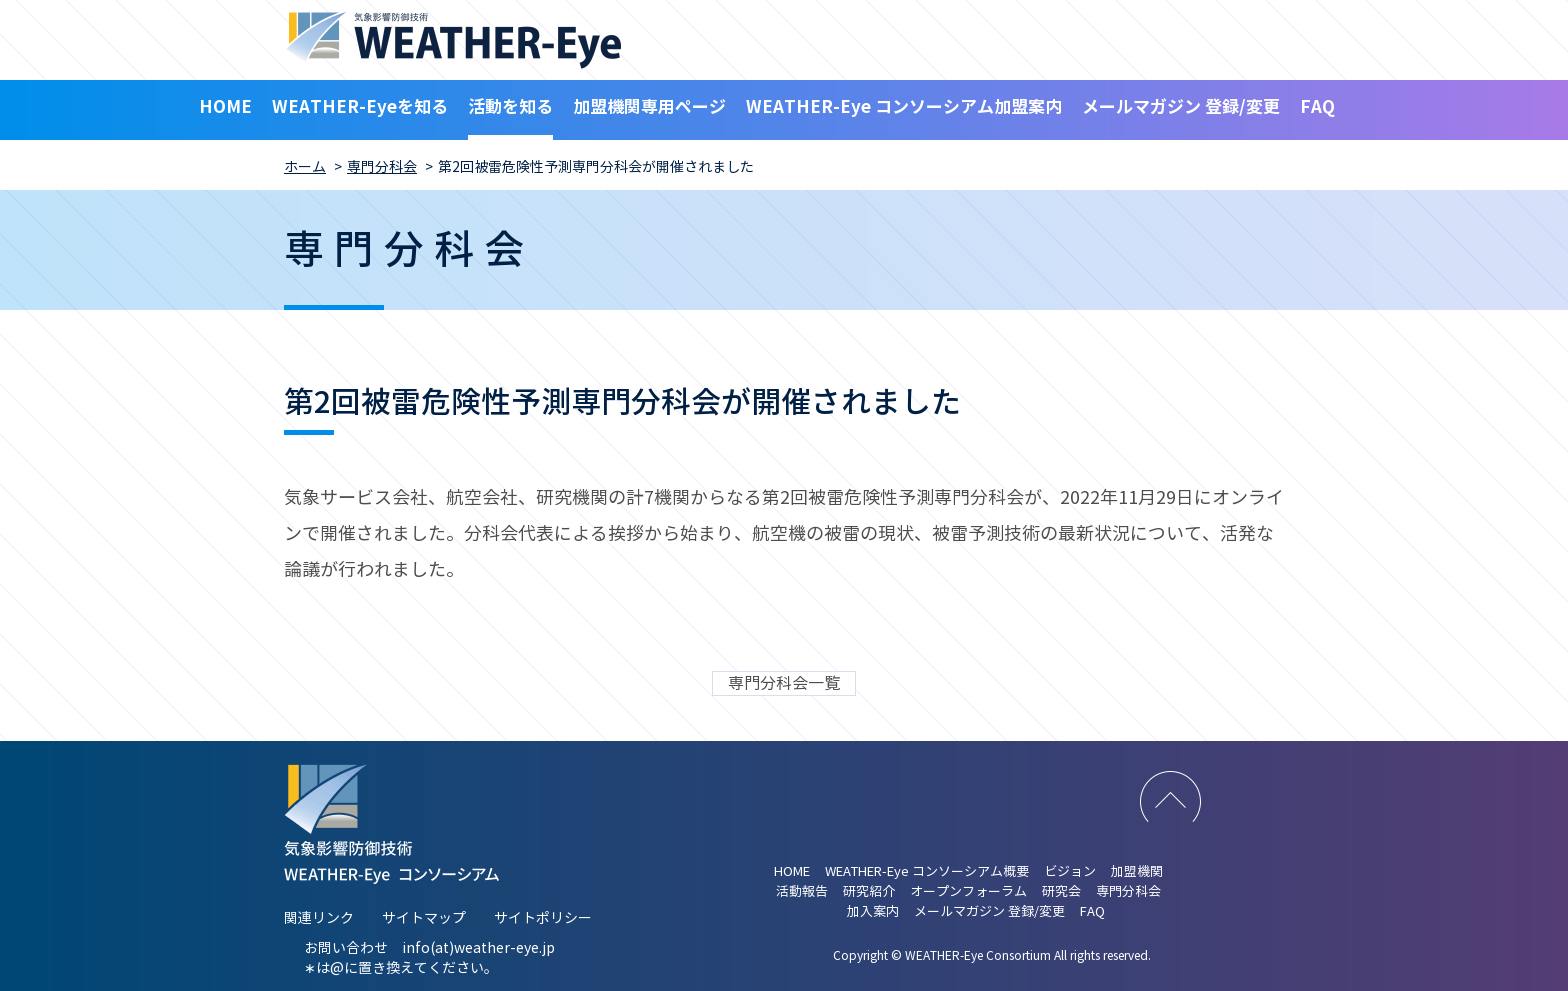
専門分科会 (382, 167)
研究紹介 (869, 892)
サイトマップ (424, 918)
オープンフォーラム (968, 892)
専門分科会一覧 (784, 683)
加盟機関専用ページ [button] (649, 107)
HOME (225, 107)
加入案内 (873, 912)
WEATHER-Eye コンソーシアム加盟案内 (904, 107)
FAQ (1317, 107)
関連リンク (319, 918)
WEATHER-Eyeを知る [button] (360, 107)
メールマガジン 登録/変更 (1181, 107)
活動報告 (802, 892)
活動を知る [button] (510, 107)
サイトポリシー (543, 918)
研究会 (1061, 892)
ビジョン (1070, 872)
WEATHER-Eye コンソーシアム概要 (927, 872)
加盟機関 (1137, 872)
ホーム (305, 167)
